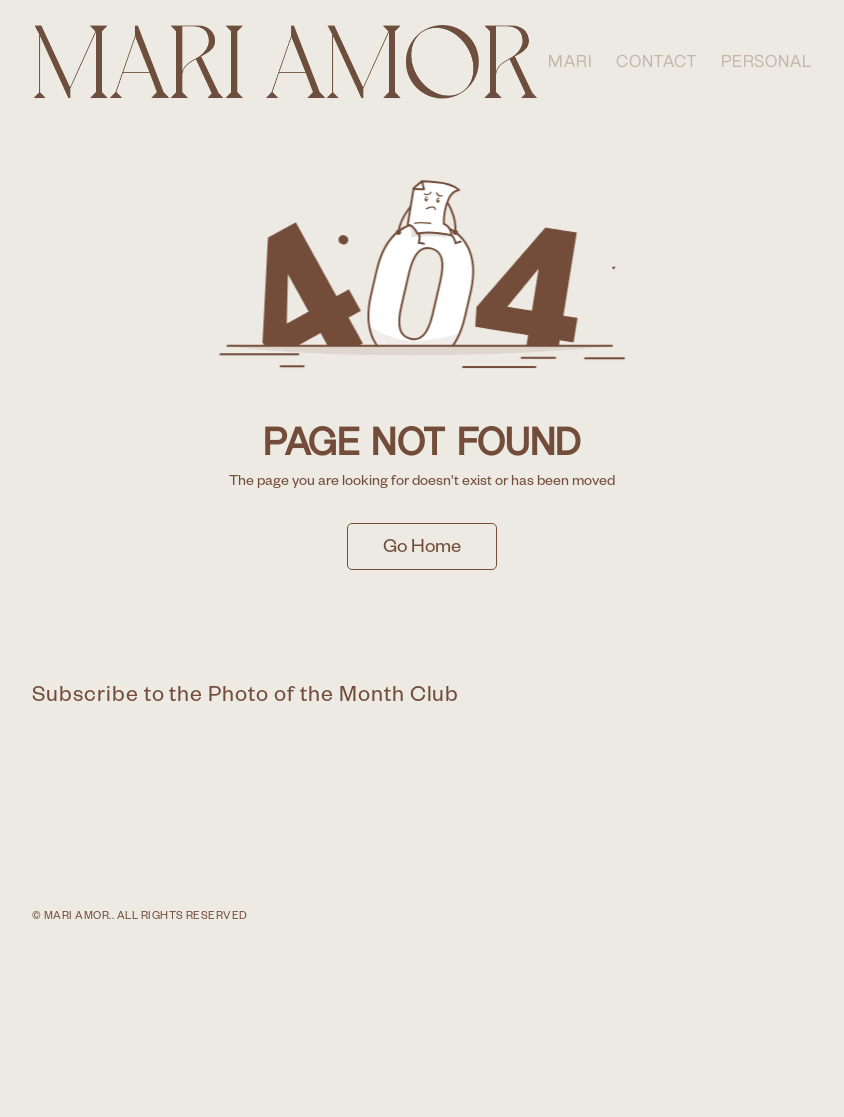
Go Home (422, 549)
